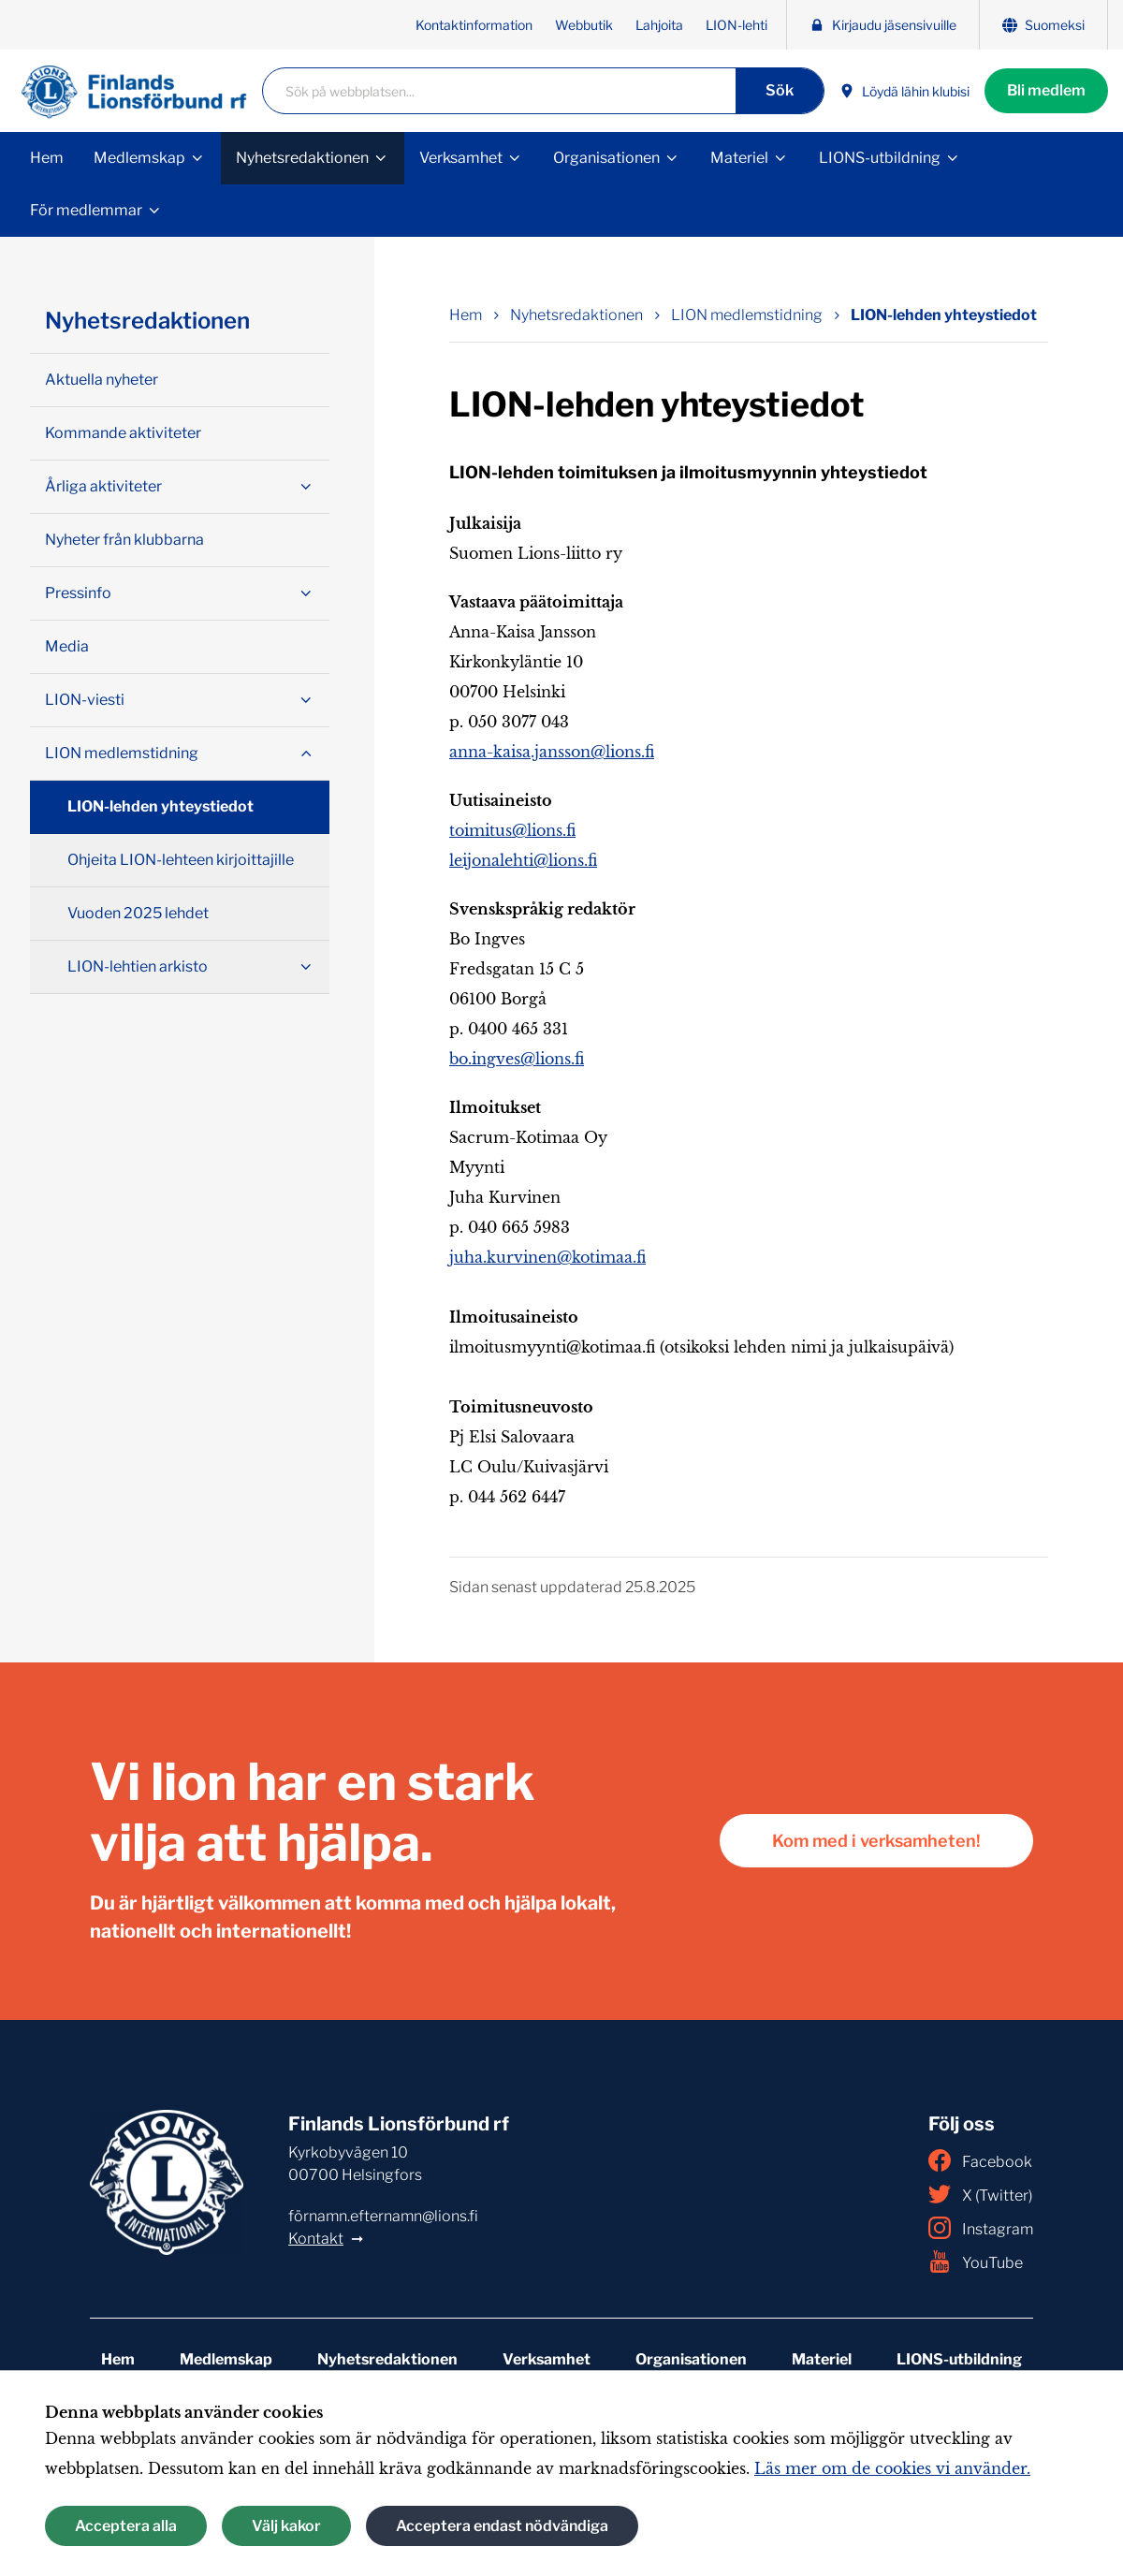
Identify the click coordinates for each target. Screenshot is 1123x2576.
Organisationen (606, 158)
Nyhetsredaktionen (302, 158)
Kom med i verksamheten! (876, 1841)
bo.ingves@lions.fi (516, 1058)
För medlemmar (86, 210)
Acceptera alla (126, 2526)
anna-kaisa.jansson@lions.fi (551, 751)
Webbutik (584, 25)
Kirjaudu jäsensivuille (882, 25)
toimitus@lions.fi (512, 830)
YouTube (975, 2261)
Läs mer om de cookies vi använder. (892, 2468)
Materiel (739, 158)
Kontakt (315, 2238)
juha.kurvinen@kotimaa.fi (547, 1257)
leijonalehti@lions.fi (523, 860)
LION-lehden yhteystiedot (160, 806)
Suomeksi (1043, 25)
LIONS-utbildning (880, 158)
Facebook (980, 2160)
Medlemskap (139, 158)
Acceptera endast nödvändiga (502, 2526)
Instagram (980, 2228)
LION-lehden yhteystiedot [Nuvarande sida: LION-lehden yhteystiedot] (944, 315)
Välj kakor (286, 2526)
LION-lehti (736, 25)
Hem (47, 158)
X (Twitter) (980, 2194)
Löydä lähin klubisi (904, 91)
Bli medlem (1046, 90)
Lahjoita (659, 25)
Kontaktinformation (474, 25)
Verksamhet (461, 158)
